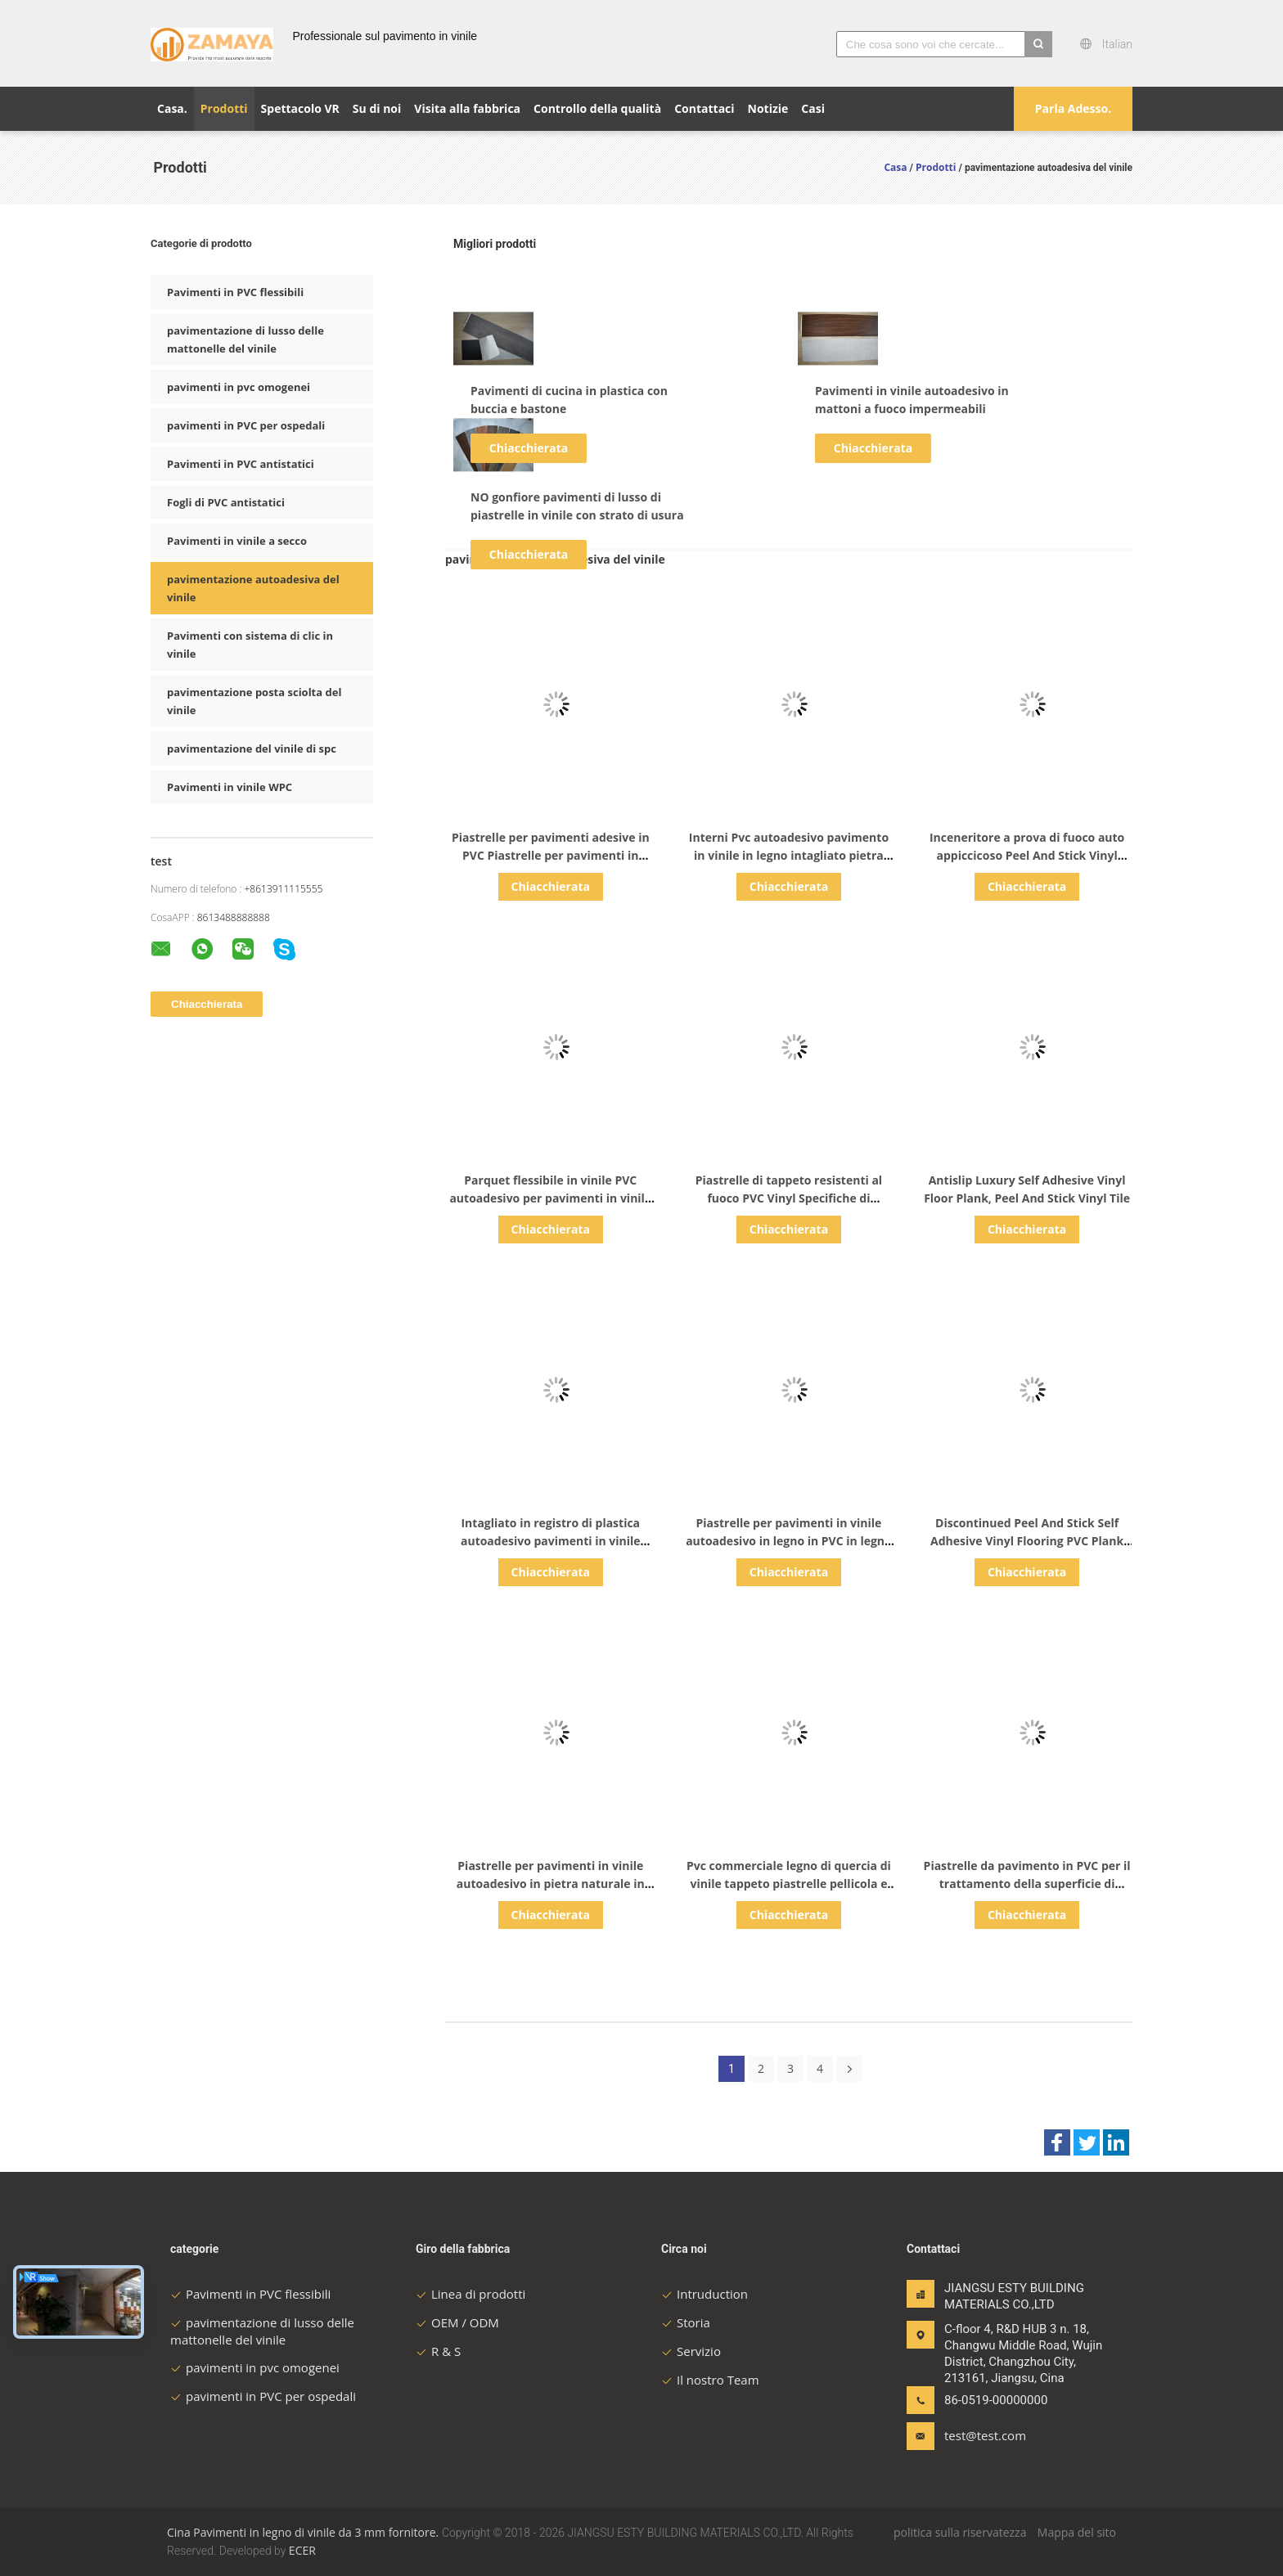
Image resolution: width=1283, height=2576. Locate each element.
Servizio (691, 2351)
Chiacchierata (528, 448)
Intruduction (704, 2294)
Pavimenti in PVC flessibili (235, 292)
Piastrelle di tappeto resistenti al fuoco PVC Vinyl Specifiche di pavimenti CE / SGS (789, 1198)
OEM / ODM (457, 2322)
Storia (685, 2322)
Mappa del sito (1077, 2532)
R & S (438, 2351)
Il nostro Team (710, 2379)
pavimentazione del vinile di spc (251, 748)
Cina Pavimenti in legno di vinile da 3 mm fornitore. (304, 2532)
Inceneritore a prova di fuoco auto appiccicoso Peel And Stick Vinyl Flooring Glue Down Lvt (1027, 855)
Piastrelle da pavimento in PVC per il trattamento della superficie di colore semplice (1027, 1883)
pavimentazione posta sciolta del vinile (254, 701)
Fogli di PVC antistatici (226, 502)
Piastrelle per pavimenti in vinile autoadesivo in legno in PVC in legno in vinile (789, 1541)
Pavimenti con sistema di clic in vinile (250, 644)
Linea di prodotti (470, 2294)
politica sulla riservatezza (960, 2532)
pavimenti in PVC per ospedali (246, 425)
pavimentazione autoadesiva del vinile (253, 588)
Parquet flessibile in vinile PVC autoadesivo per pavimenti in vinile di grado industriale (550, 1198)
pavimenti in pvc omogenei (238, 387)
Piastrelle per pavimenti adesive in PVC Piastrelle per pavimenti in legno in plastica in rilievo (551, 855)
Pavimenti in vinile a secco (237, 540)
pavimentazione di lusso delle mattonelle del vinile (245, 339)
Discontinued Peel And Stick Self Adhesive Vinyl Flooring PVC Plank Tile (1026, 1541)
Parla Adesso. (1073, 108)
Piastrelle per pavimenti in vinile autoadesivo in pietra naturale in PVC (551, 1883)
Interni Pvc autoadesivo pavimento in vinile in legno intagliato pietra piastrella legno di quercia (789, 855)
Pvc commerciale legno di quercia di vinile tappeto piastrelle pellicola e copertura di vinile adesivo (789, 1883)
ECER (302, 2550)
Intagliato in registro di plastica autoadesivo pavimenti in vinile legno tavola (551, 1541)
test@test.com (985, 2435)
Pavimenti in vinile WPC (229, 787)
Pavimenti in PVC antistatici (240, 463)
